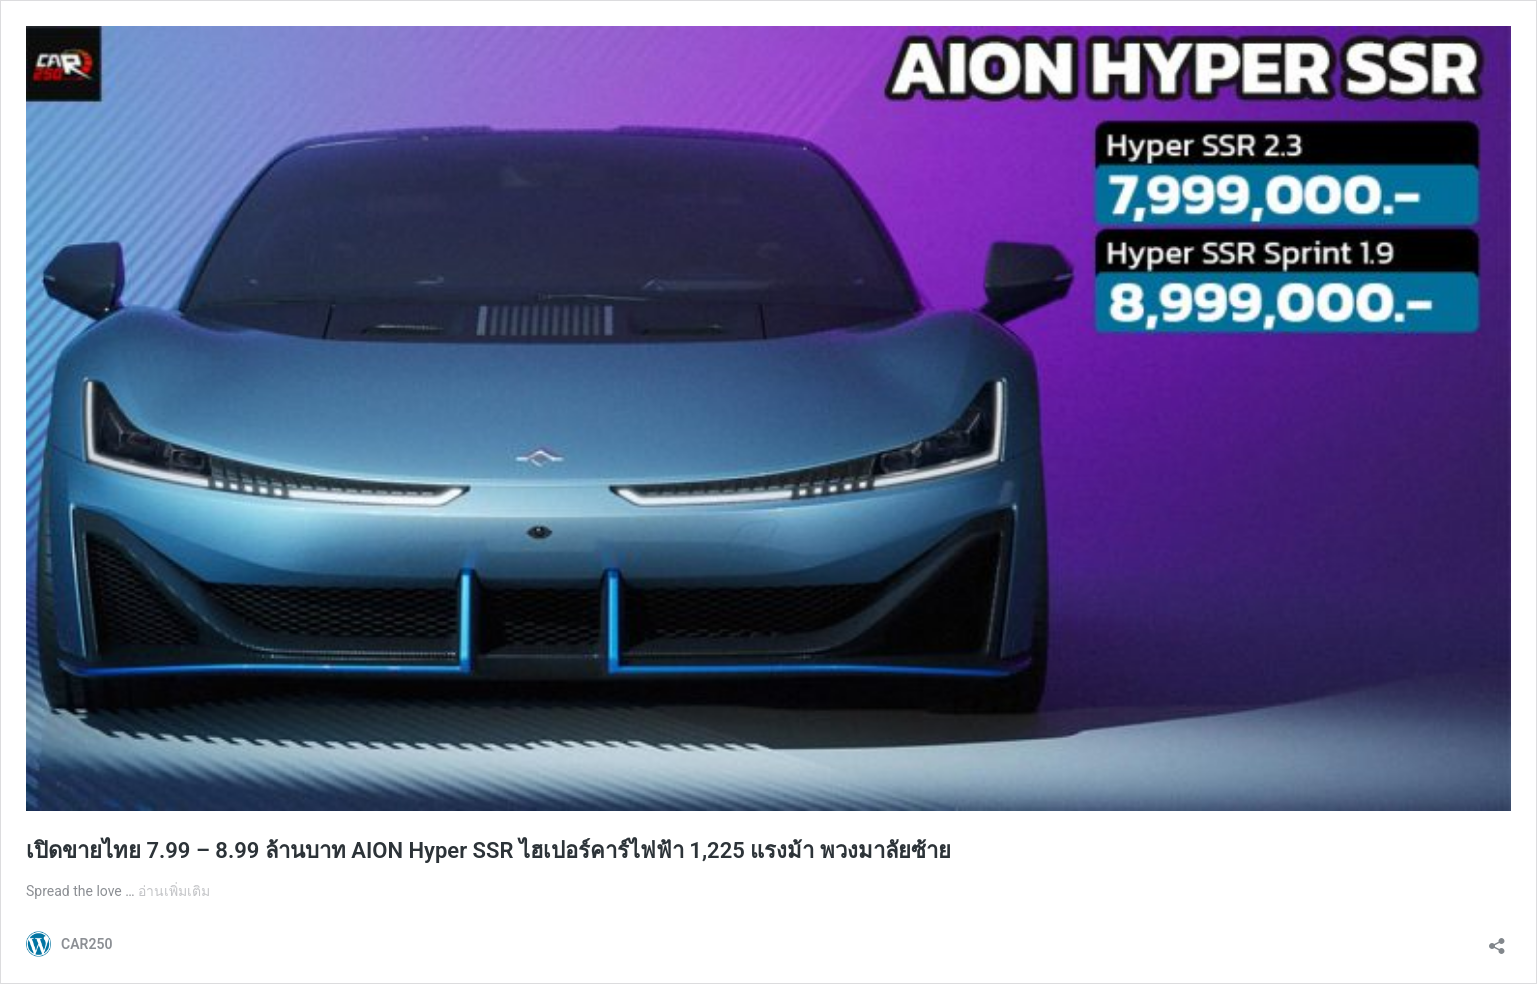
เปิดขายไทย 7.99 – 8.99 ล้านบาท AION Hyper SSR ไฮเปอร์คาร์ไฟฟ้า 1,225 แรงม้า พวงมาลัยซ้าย (488, 850)
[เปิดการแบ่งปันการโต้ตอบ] (1497, 939)
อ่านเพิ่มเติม (174, 891)
